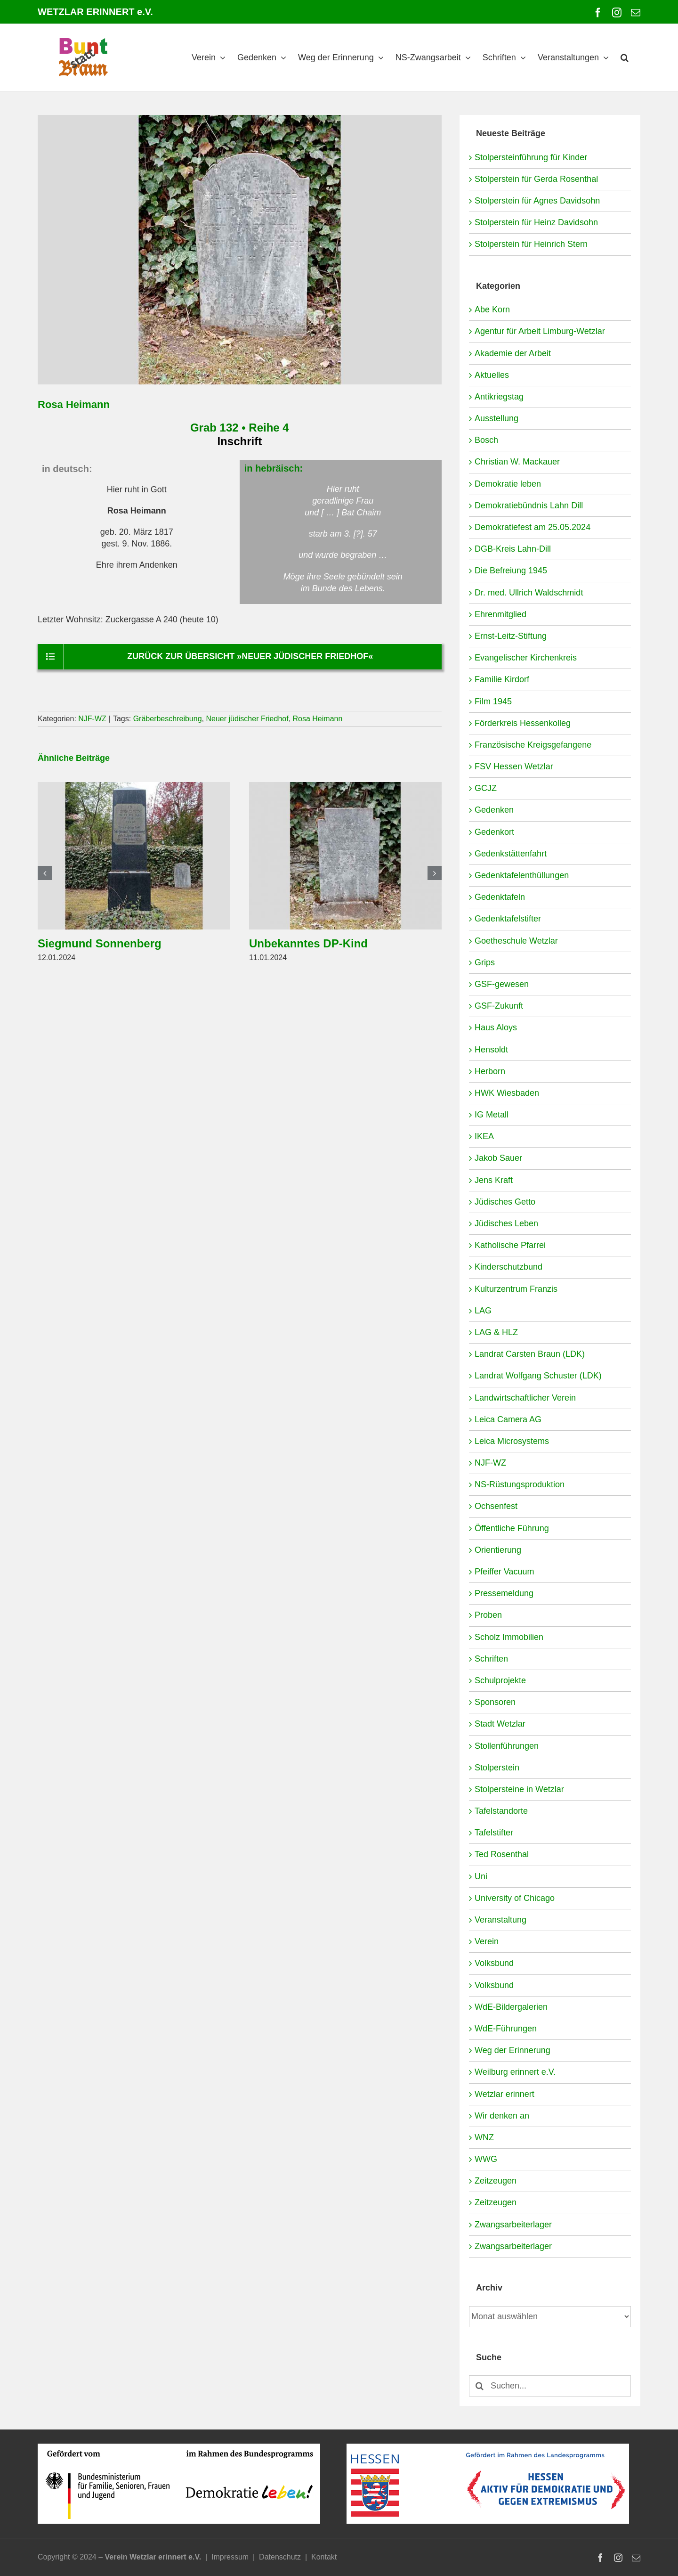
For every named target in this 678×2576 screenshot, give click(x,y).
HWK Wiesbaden (507, 1093)
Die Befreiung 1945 (511, 570)
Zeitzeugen (496, 2180)
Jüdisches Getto (505, 1201)
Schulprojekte (500, 1680)
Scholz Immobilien (509, 1637)
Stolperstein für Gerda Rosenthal (536, 179)
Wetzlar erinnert (504, 2094)
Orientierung (498, 1550)
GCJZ (486, 788)
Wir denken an (502, 2115)
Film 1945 (493, 701)
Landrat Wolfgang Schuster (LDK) (538, 1375)
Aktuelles (492, 375)
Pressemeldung (504, 1593)
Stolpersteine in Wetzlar (519, 1789)
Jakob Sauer (498, 1158)
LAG (483, 1310)
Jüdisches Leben (506, 1223)
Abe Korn (492, 309)
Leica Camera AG (508, 1419)
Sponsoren (495, 1702)
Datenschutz (280, 2557)
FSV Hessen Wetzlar (514, 766)
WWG (486, 2159)
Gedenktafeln (500, 897)
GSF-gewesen (502, 984)
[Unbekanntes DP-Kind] (345, 786)
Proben (488, 1615)
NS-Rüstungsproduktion (520, 1484)
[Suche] (479, 2386)
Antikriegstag (499, 396)
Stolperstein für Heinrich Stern (531, 244)
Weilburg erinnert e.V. (515, 2072)
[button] (625, 57)
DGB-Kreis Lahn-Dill (513, 549)
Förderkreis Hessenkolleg (523, 723)
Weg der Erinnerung (512, 2050)
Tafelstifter (494, 1832)
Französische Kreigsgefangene (533, 745)
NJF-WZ (92, 719)
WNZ (484, 2137)
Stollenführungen (507, 1746)
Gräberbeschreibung (167, 719)
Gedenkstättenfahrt (511, 853)
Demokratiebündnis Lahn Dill (529, 505)
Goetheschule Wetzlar (516, 941)
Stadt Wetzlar (500, 1723)
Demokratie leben (508, 484)
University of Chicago (515, 1898)
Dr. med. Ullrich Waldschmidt (529, 592)
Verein (487, 1941)
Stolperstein (497, 1767)
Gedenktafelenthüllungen (522, 875)
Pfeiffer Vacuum (504, 1571)
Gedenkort (494, 832)
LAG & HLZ (496, 1332)
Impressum (230, 2557)
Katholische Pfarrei (510, 1245)
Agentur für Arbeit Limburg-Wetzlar (540, 331)
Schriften (491, 1658)
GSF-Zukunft (499, 1006)
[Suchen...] (550, 2386)
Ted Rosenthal (502, 1854)
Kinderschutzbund (508, 1267)
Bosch (486, 440)
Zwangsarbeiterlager (513, 2224)
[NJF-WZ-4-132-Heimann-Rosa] (240, 249)
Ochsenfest (496, 1506)
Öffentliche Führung (512, 1528)
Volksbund (494, 1963)
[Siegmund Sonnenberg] (134, 786)
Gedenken (494, 810)
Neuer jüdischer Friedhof (247, 719)
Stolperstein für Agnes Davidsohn (537, 200)
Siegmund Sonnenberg (99, 943)
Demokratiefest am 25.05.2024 (532, 527)
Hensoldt (491, 1049)
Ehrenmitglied (500, 614)
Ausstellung (496, 418)
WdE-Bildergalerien (511, 2007)
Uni (481, 1876)
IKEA (484, 1136)
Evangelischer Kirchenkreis (526, 657)
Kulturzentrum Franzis (516, 1289)
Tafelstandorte (501, 1811)
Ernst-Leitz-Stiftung (511, 636)
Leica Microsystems (512, 1441)
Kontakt (324, 2557)
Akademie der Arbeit (513, 353)
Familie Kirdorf (502, 679)
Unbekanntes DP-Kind (308, 943)
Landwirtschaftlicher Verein (525, 1397)
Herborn (490, 1071)
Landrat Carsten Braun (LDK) (530, 1354)
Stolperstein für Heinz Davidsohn (536, 222)
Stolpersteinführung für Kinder (531, 157)
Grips (485, 962)
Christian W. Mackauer (517, 461)
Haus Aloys (496, 1027)
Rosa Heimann (318, 719)
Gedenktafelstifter (508, 918)
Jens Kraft (494, 1180)
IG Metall (491, 1114)
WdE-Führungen (506, 2028)
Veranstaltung (500, 1919)
